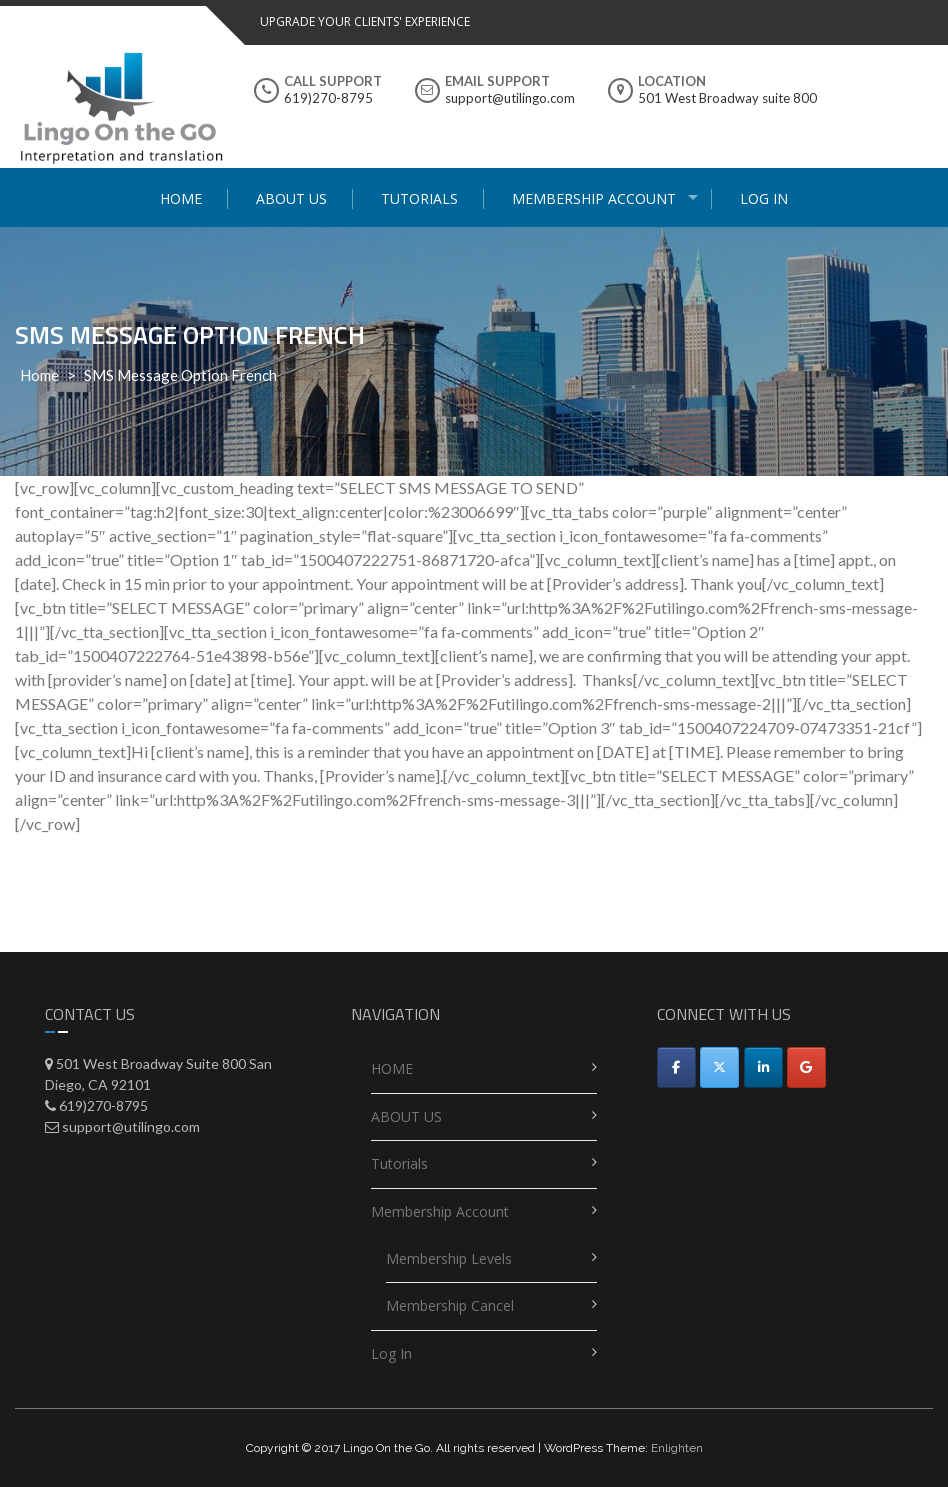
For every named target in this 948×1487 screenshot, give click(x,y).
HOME (181, 198)
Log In (764, 198)
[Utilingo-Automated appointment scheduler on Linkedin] (763, 1067)
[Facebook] (676, 1067)
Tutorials (419, 198)
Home (39, 375)
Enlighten (677, 1448)
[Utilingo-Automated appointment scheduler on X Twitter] (719, 1067)
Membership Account (594, 198)
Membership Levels (449, 1258)
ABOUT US (291, 198)
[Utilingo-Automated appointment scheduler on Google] (806, 1067)
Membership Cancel (450, 1305)
